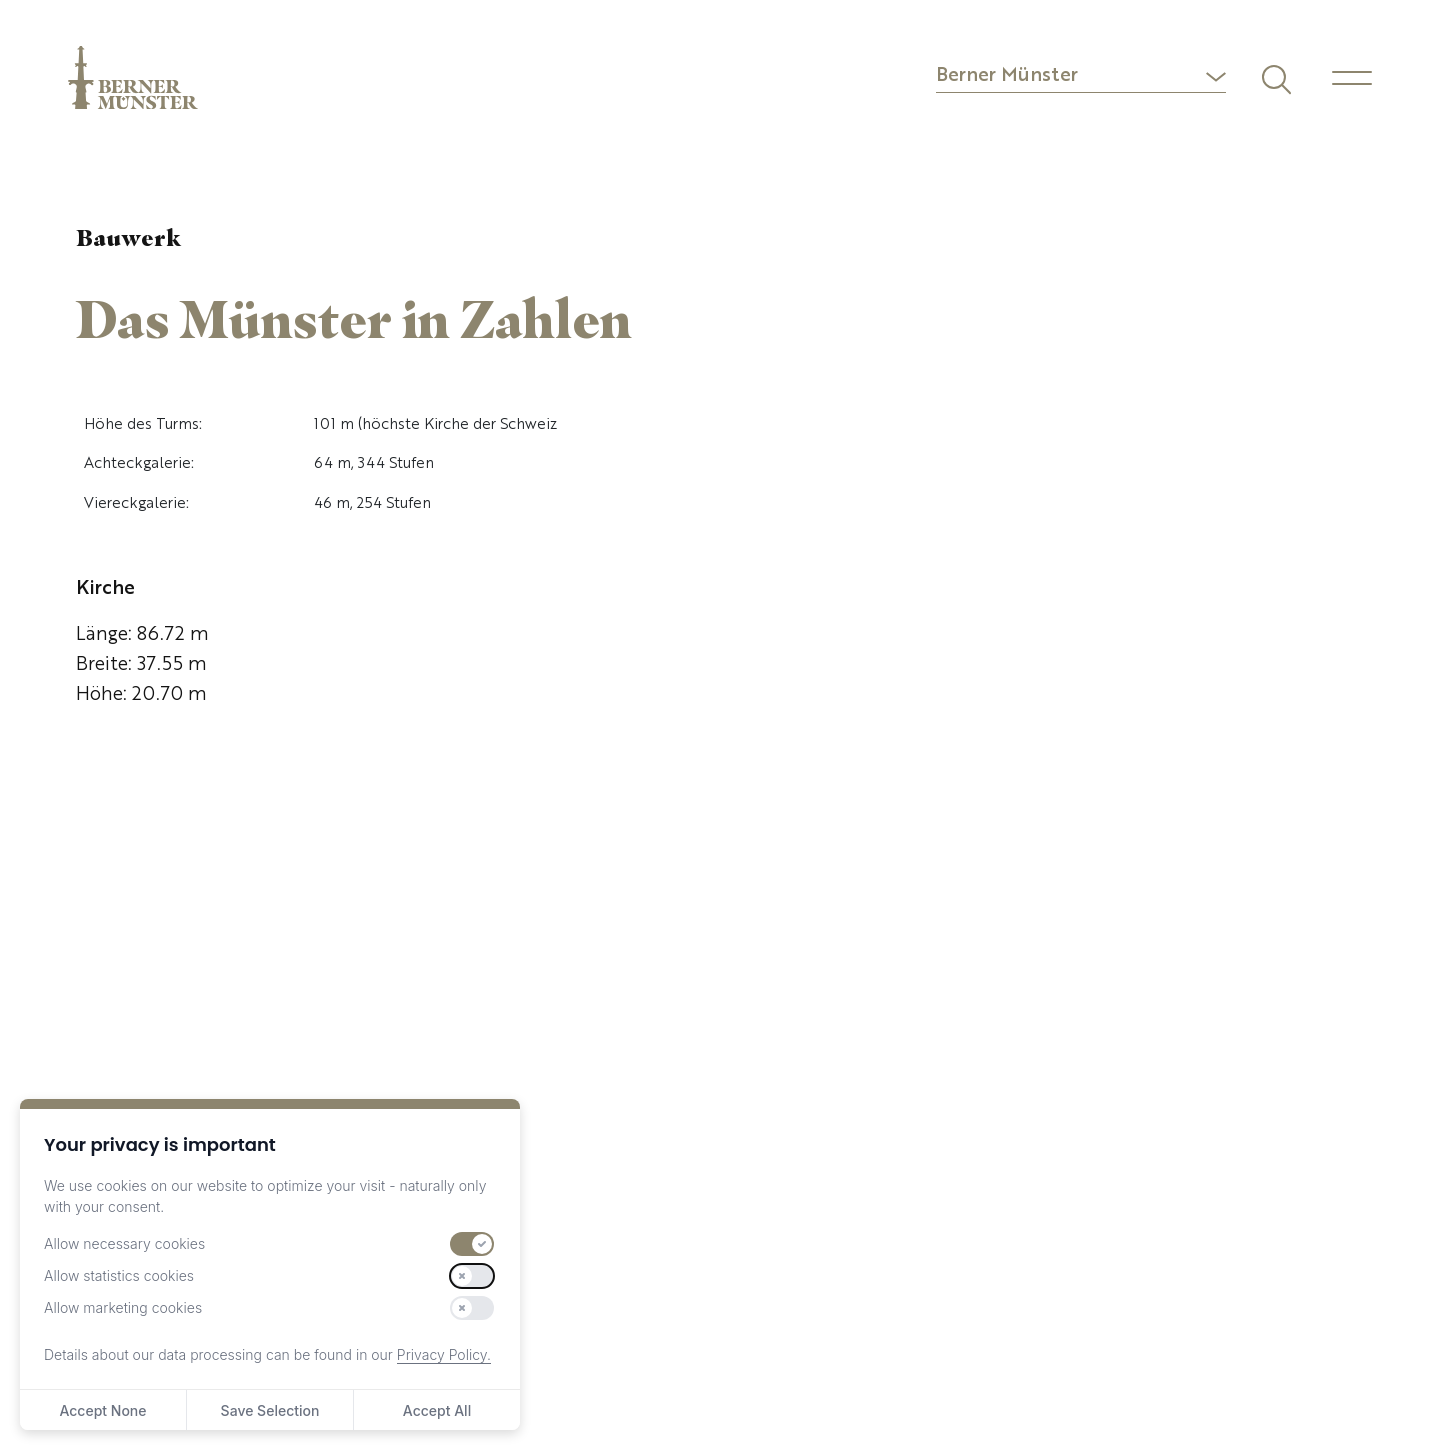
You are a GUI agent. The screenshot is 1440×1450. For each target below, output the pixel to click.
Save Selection (270, 1410)
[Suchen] (1274, 77)
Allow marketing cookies (123, 1307)
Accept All (437, 1410)
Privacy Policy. (444, 1354)
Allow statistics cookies (119, 1275)
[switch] (472, 1244)
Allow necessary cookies (124, 1243)
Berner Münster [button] (1007, 76)
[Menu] (1352, 78)
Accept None (102, 1410)
